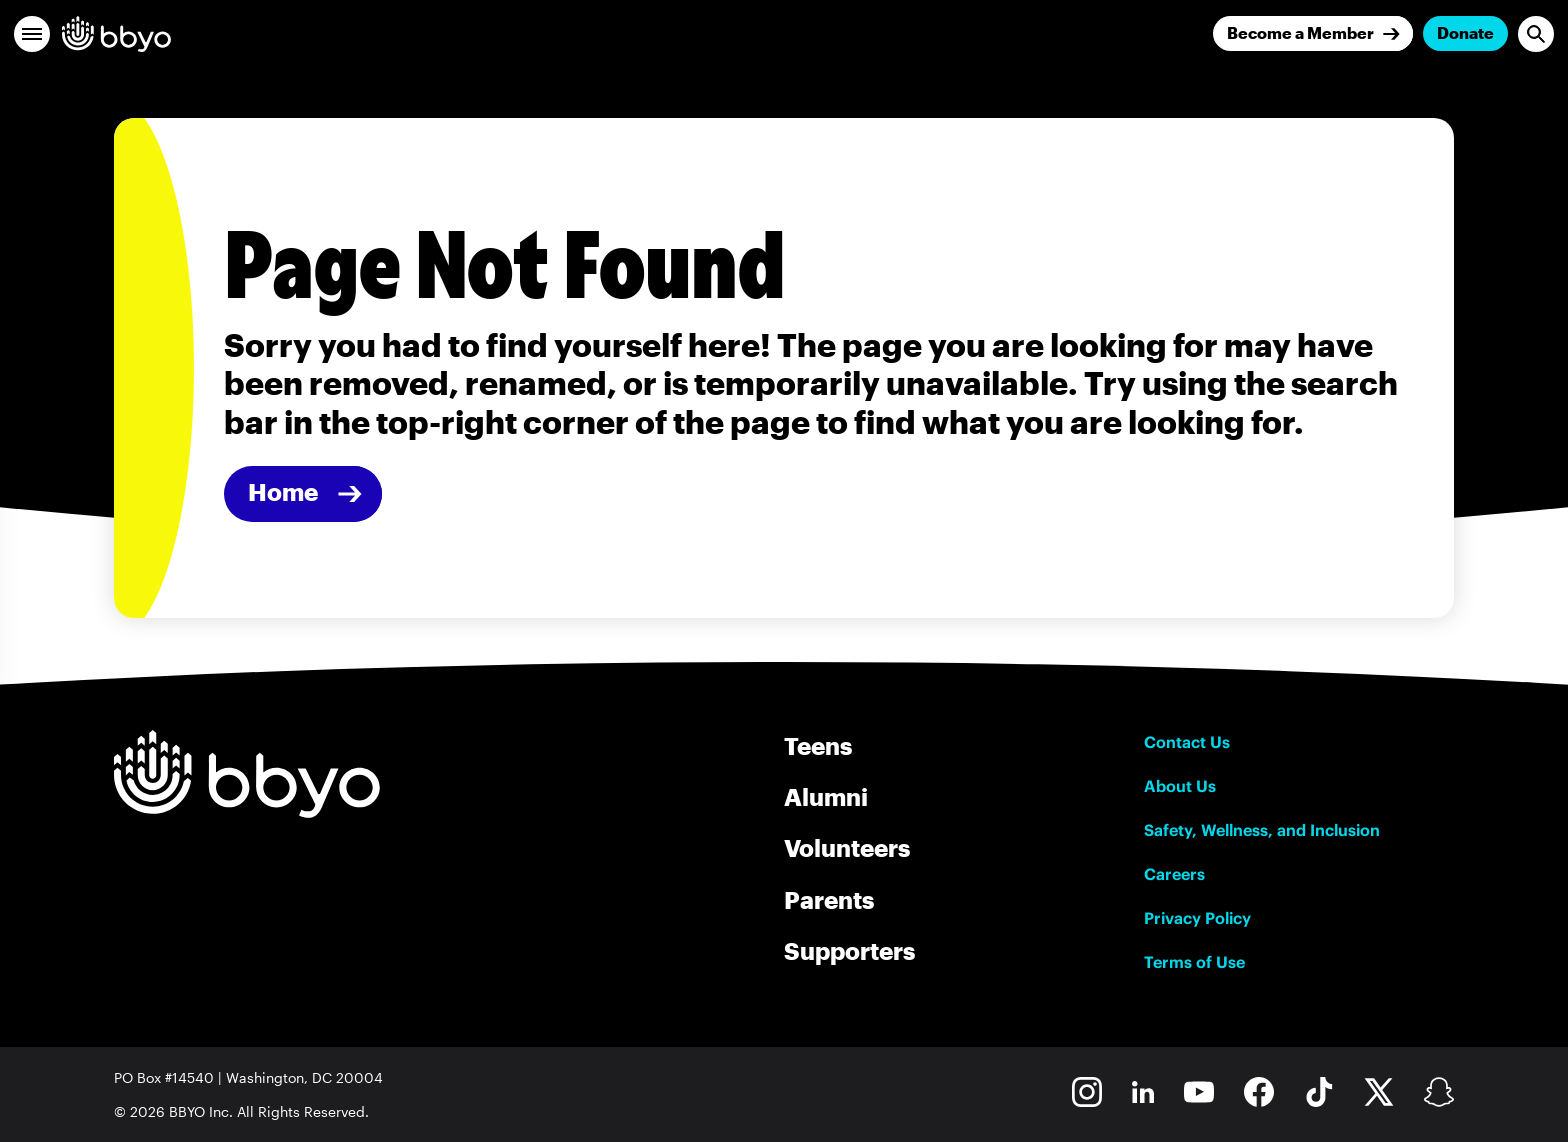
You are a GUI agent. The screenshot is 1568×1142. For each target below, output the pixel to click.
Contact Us (1187, 742)
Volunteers (847, 847)
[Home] (303, 494)
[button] (32, 34)
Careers (1174, 874)
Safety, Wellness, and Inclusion (1262, 830)
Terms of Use (1194, 962)
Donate (1465, 32)
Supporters (849, 950)
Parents (829, 899)
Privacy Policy (1197, 918)
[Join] (1313, 33)
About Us (1180, 786)
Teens (818, 745)
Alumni (826, 796)
